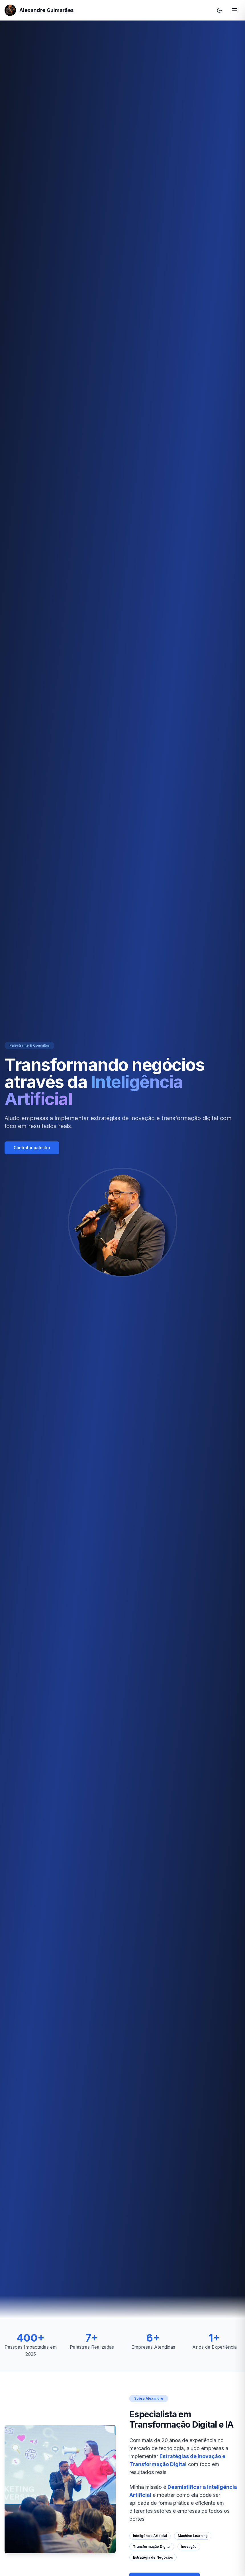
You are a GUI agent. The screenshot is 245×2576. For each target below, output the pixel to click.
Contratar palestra (32, 1147)
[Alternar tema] (219, 10)
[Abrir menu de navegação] (234, 10)
